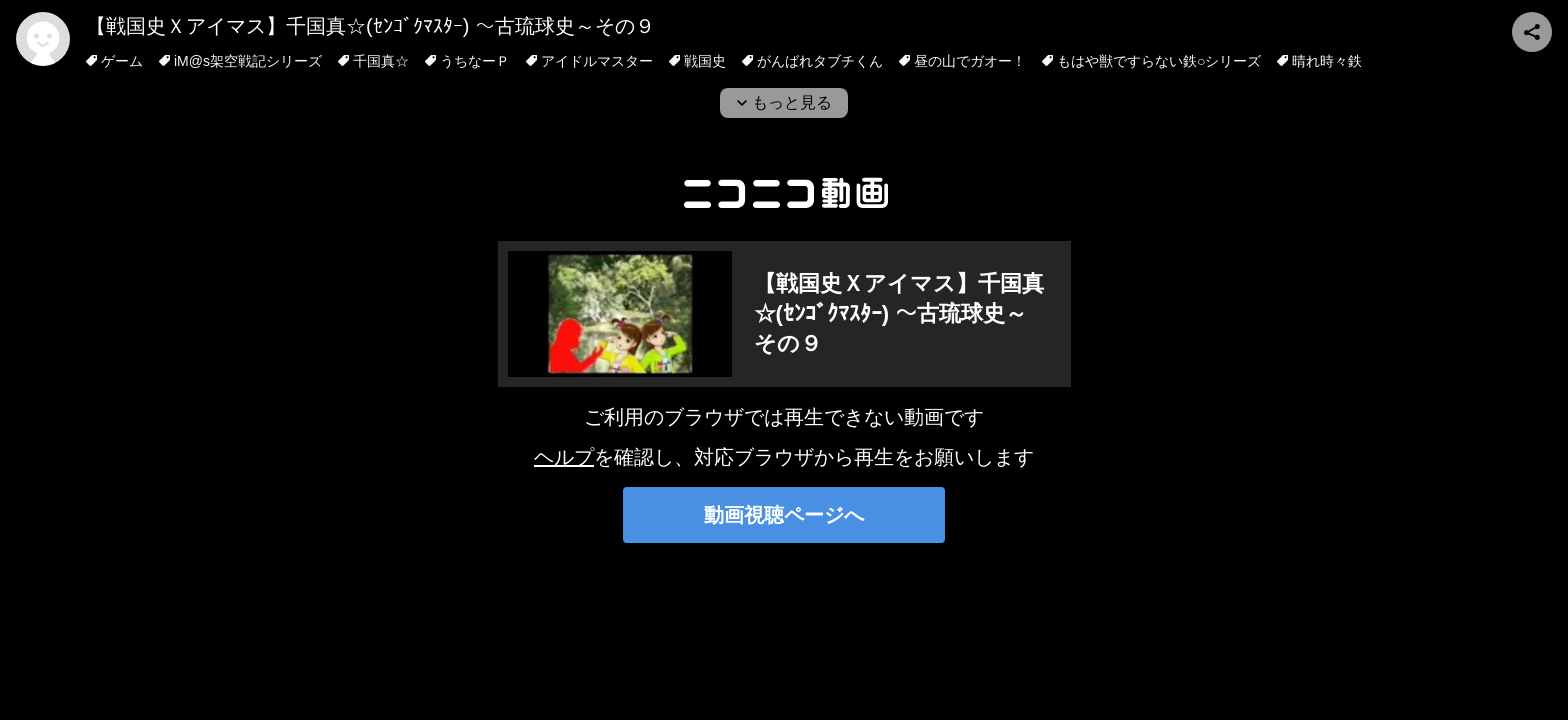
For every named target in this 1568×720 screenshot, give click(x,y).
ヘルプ (564, 457)
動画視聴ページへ (784, 515)
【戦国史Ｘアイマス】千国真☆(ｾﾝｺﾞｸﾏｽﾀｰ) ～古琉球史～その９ (370, 26)
